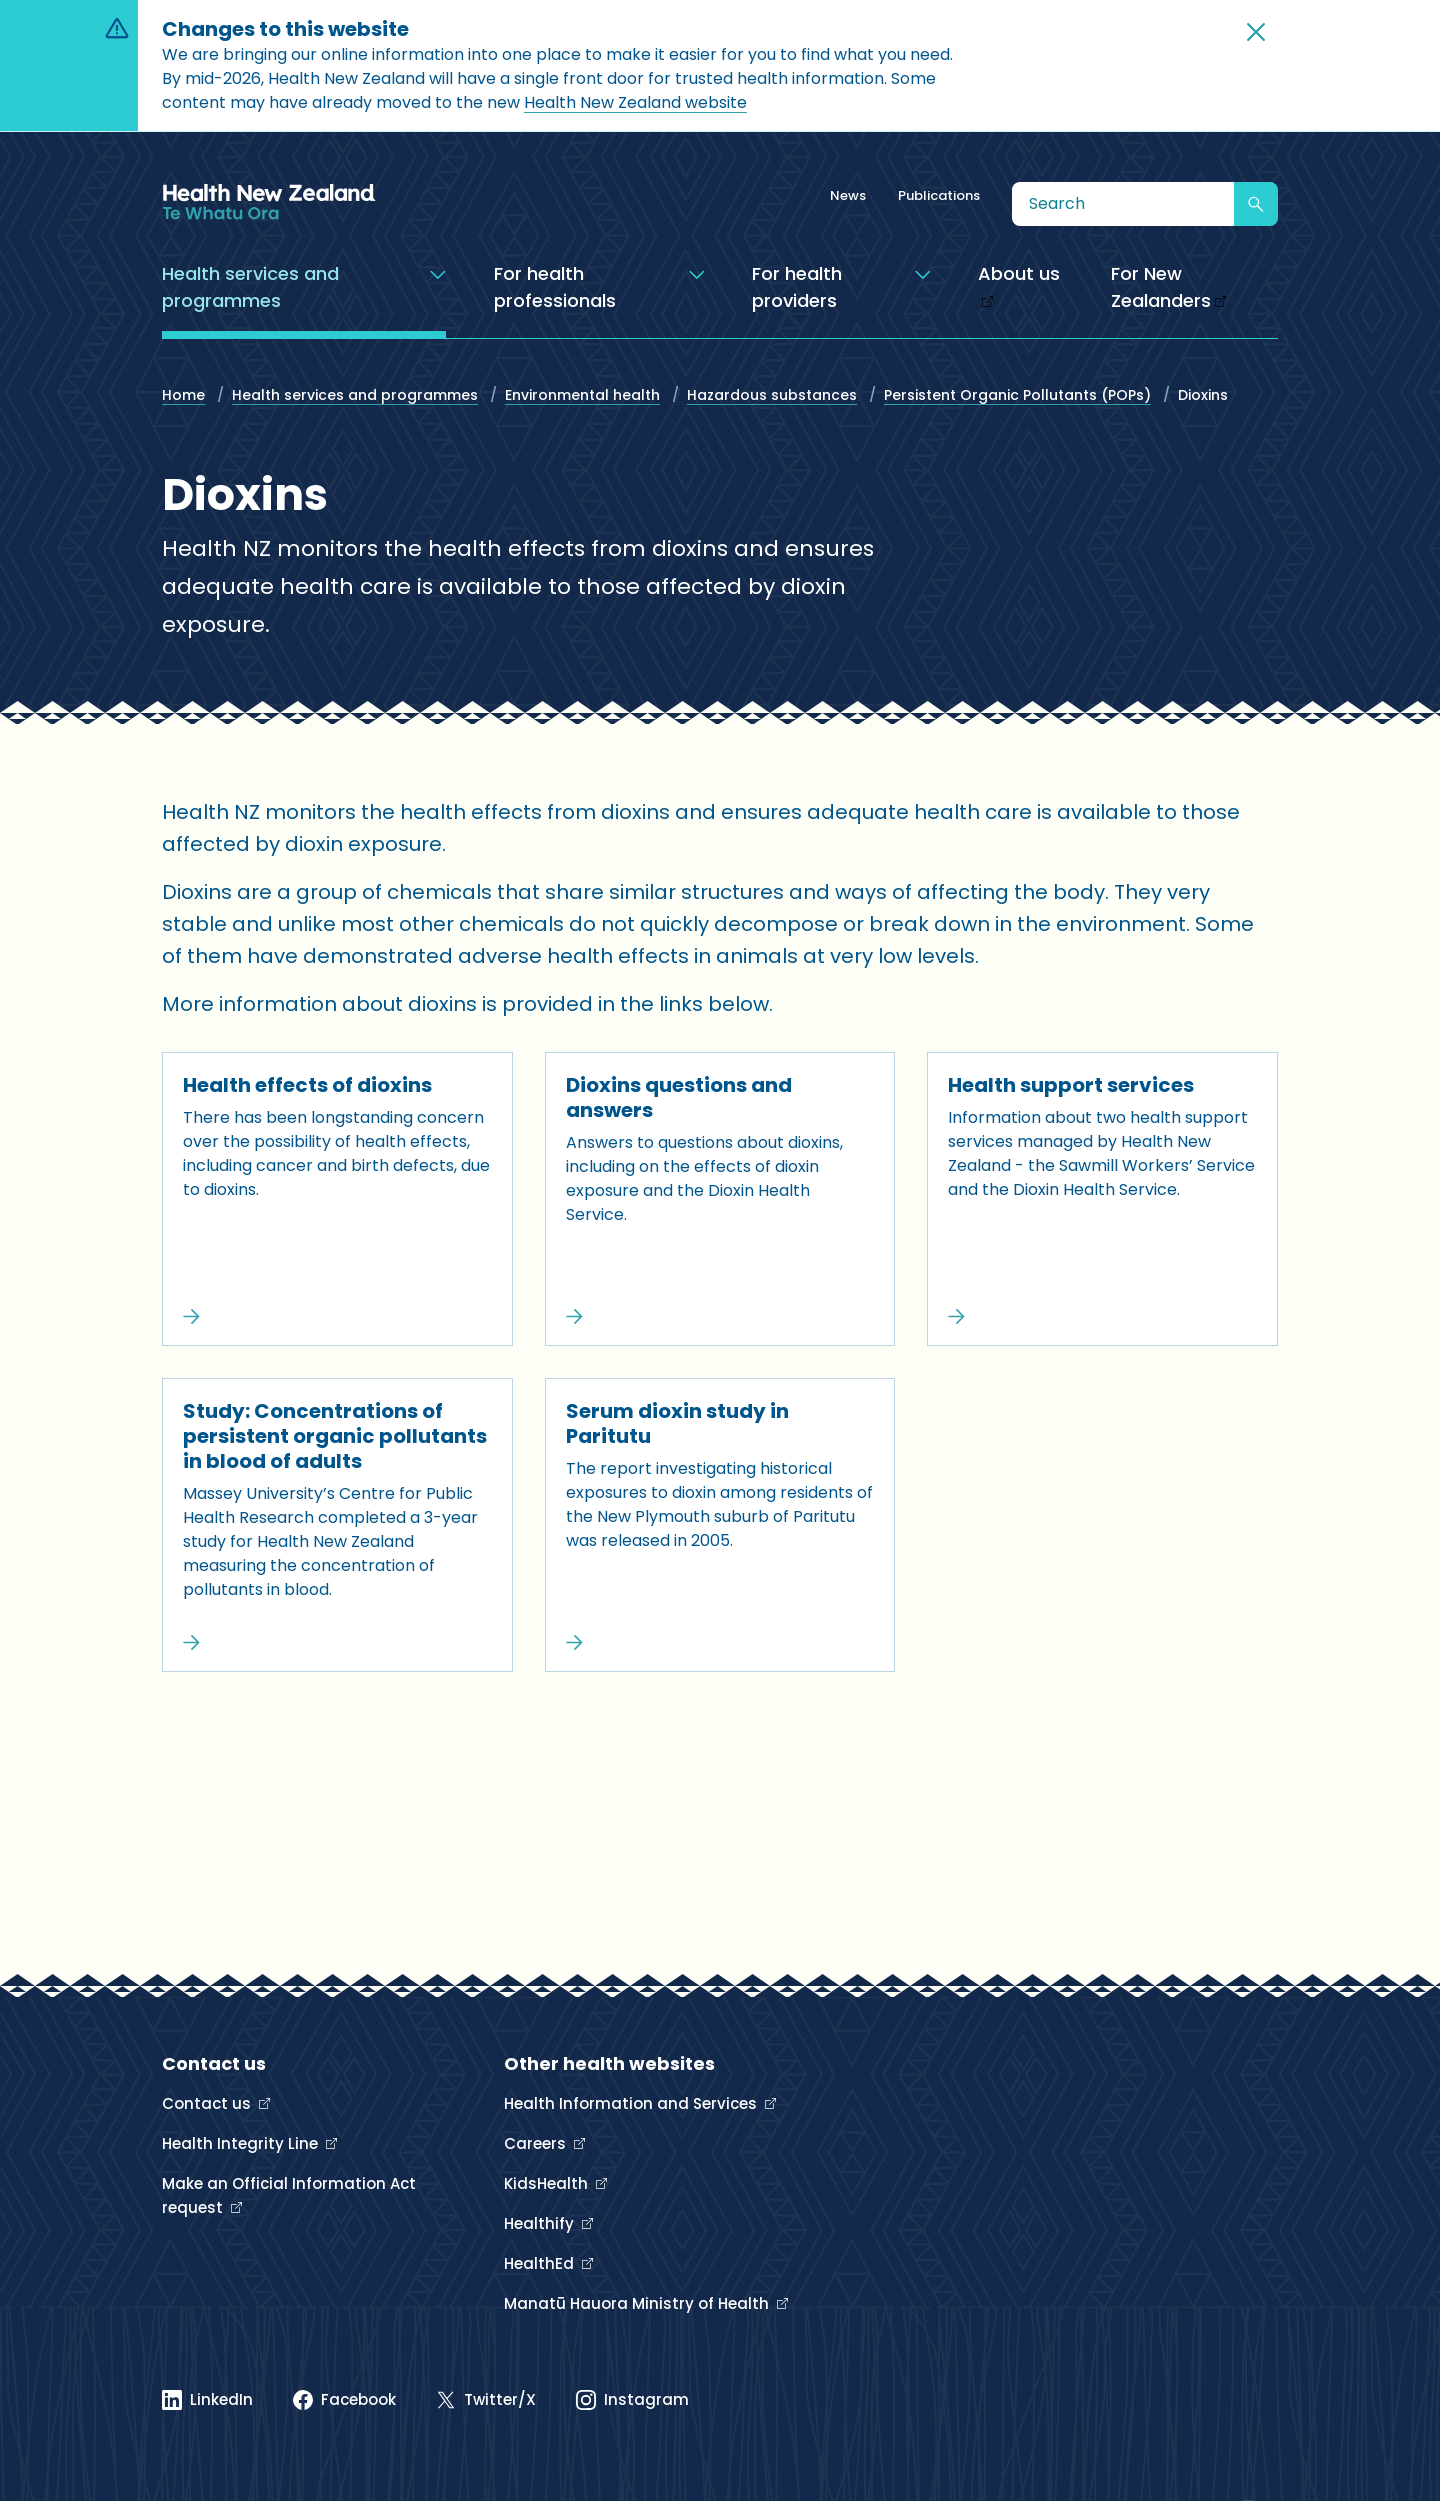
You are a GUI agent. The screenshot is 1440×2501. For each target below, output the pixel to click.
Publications (939, 195)
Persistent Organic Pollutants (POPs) (1017, 395)
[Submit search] (1256, 204)
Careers (537, 2143)
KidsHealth (548, 2183)
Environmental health (582, 395)
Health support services (1071, 1085)
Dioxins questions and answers (679, 1097)
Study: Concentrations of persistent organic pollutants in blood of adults (335, 1436)
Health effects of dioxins (307, 1085)
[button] (1256, 32)
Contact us (208, 2103)
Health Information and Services (632, 2103)
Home (183, 395)
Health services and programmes (355, 395)
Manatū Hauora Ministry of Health (638, 2303)
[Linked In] (207, 2400)
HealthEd (541, 2263)
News (848, 195)
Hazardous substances (772, 395)
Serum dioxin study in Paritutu (677, 1423)
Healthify (541, 2223)
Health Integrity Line (242, 2143)
